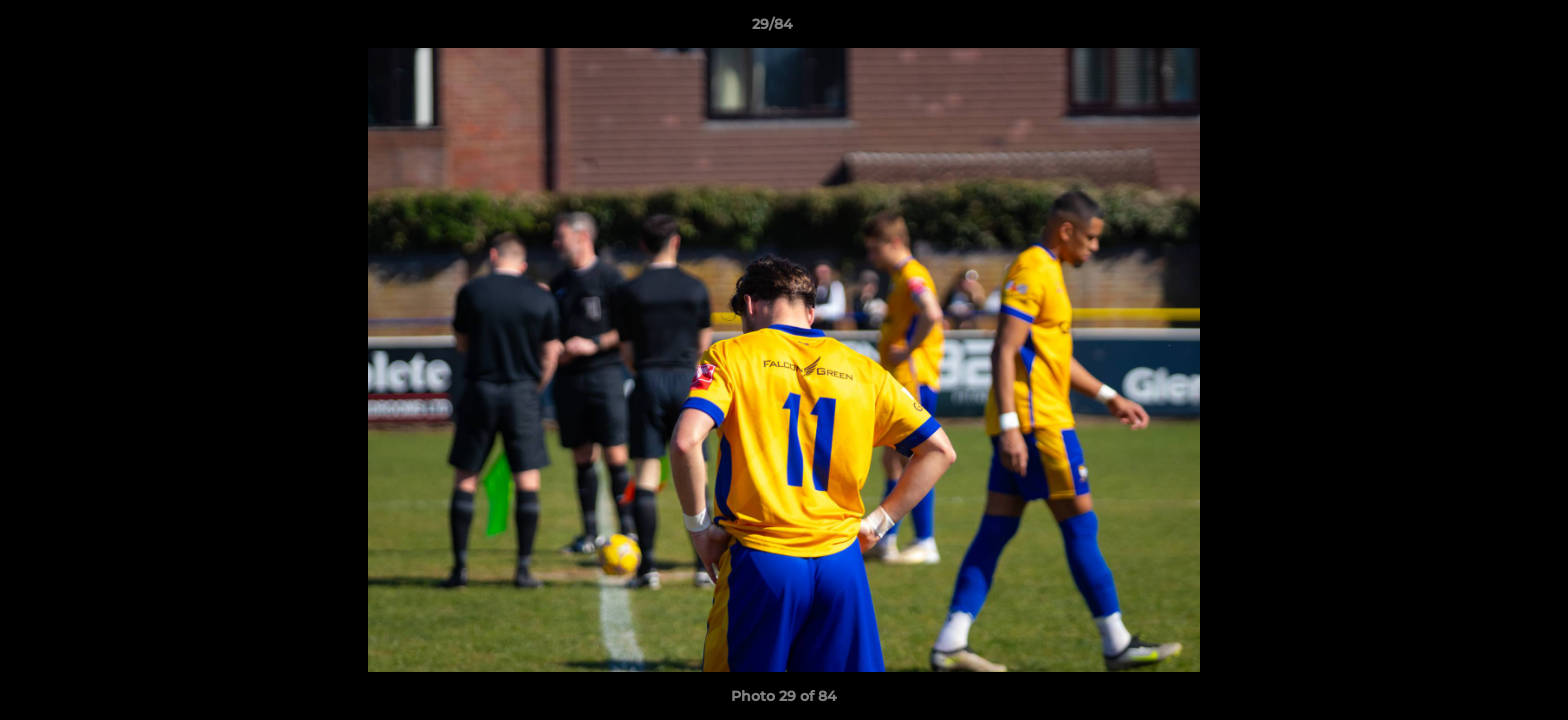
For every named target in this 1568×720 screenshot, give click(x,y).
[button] (1484, 29)
